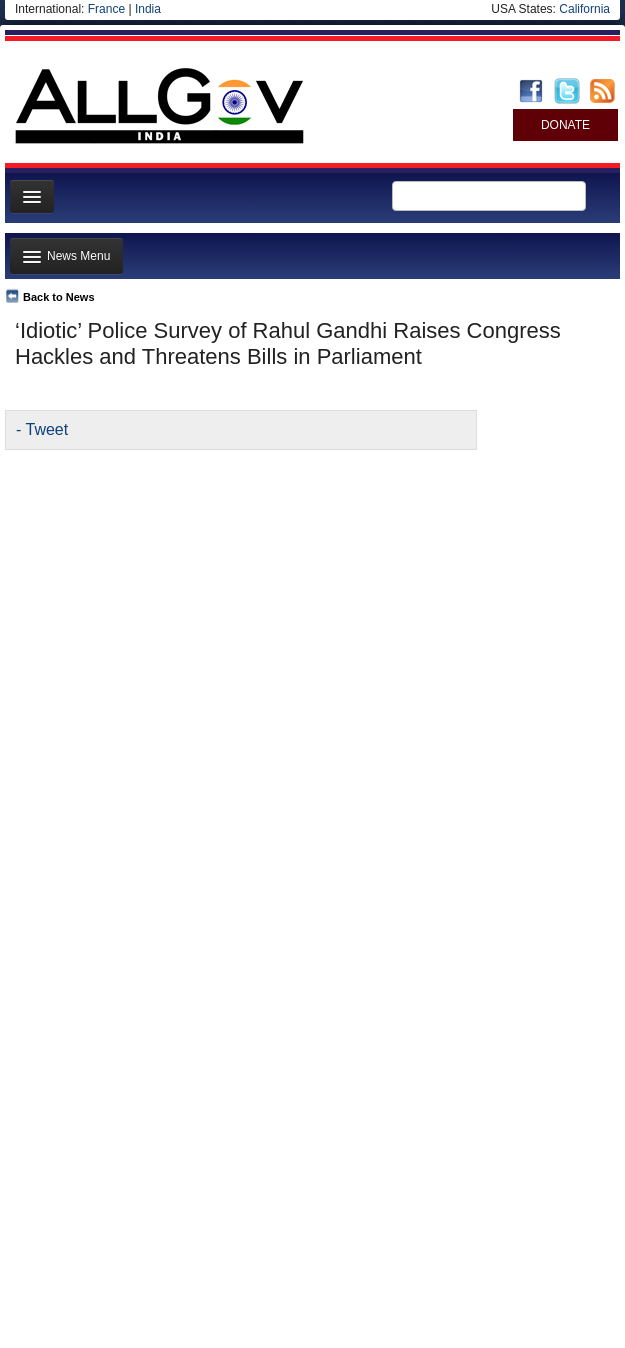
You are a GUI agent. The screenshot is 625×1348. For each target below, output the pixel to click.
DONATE (565, 125)
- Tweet (42, 429)
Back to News (59, 297)
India (148, 9)
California (584, 9)
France (106, 9)
